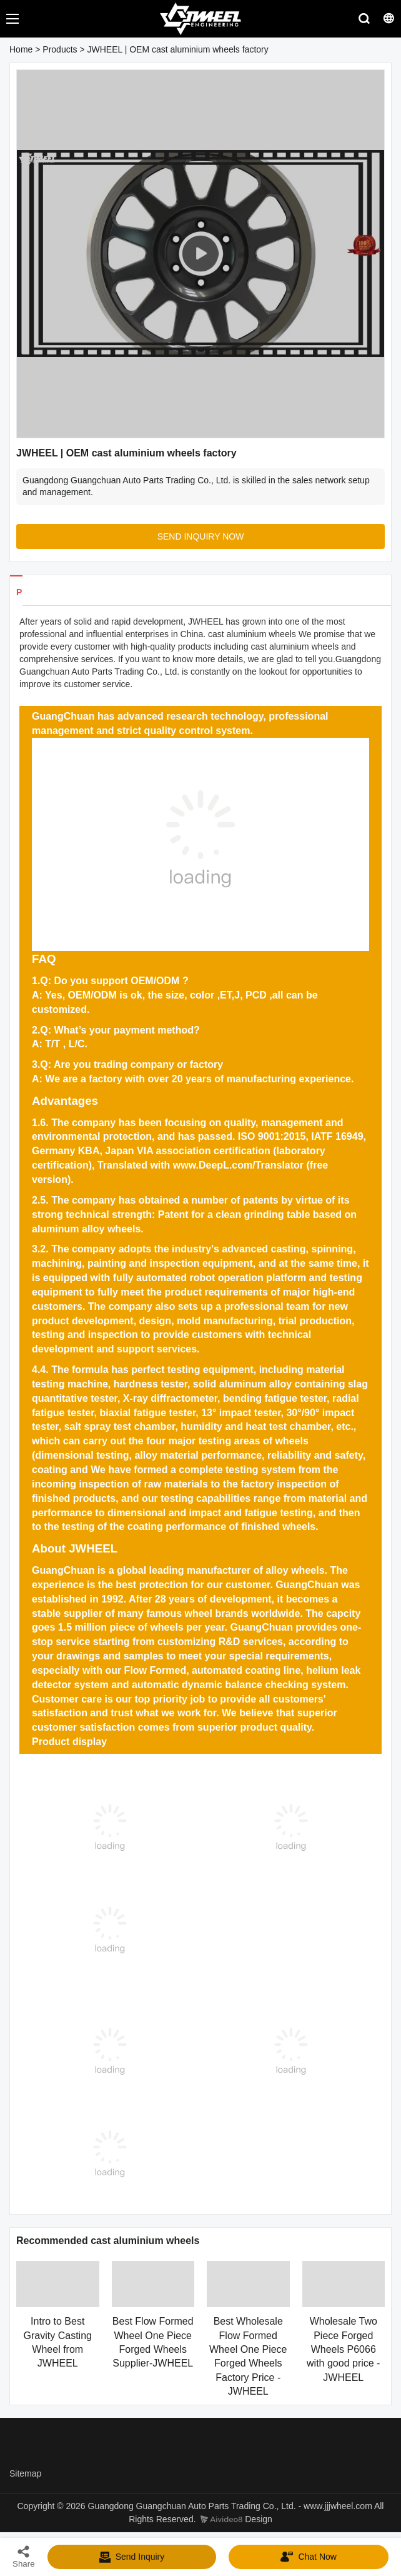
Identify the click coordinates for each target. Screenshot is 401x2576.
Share (23, 2556)
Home (20, 49)
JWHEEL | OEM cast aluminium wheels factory (178, 49)
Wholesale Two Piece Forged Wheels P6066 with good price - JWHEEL (343, 2349)
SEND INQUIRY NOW (200, 536)
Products (59, 49)
